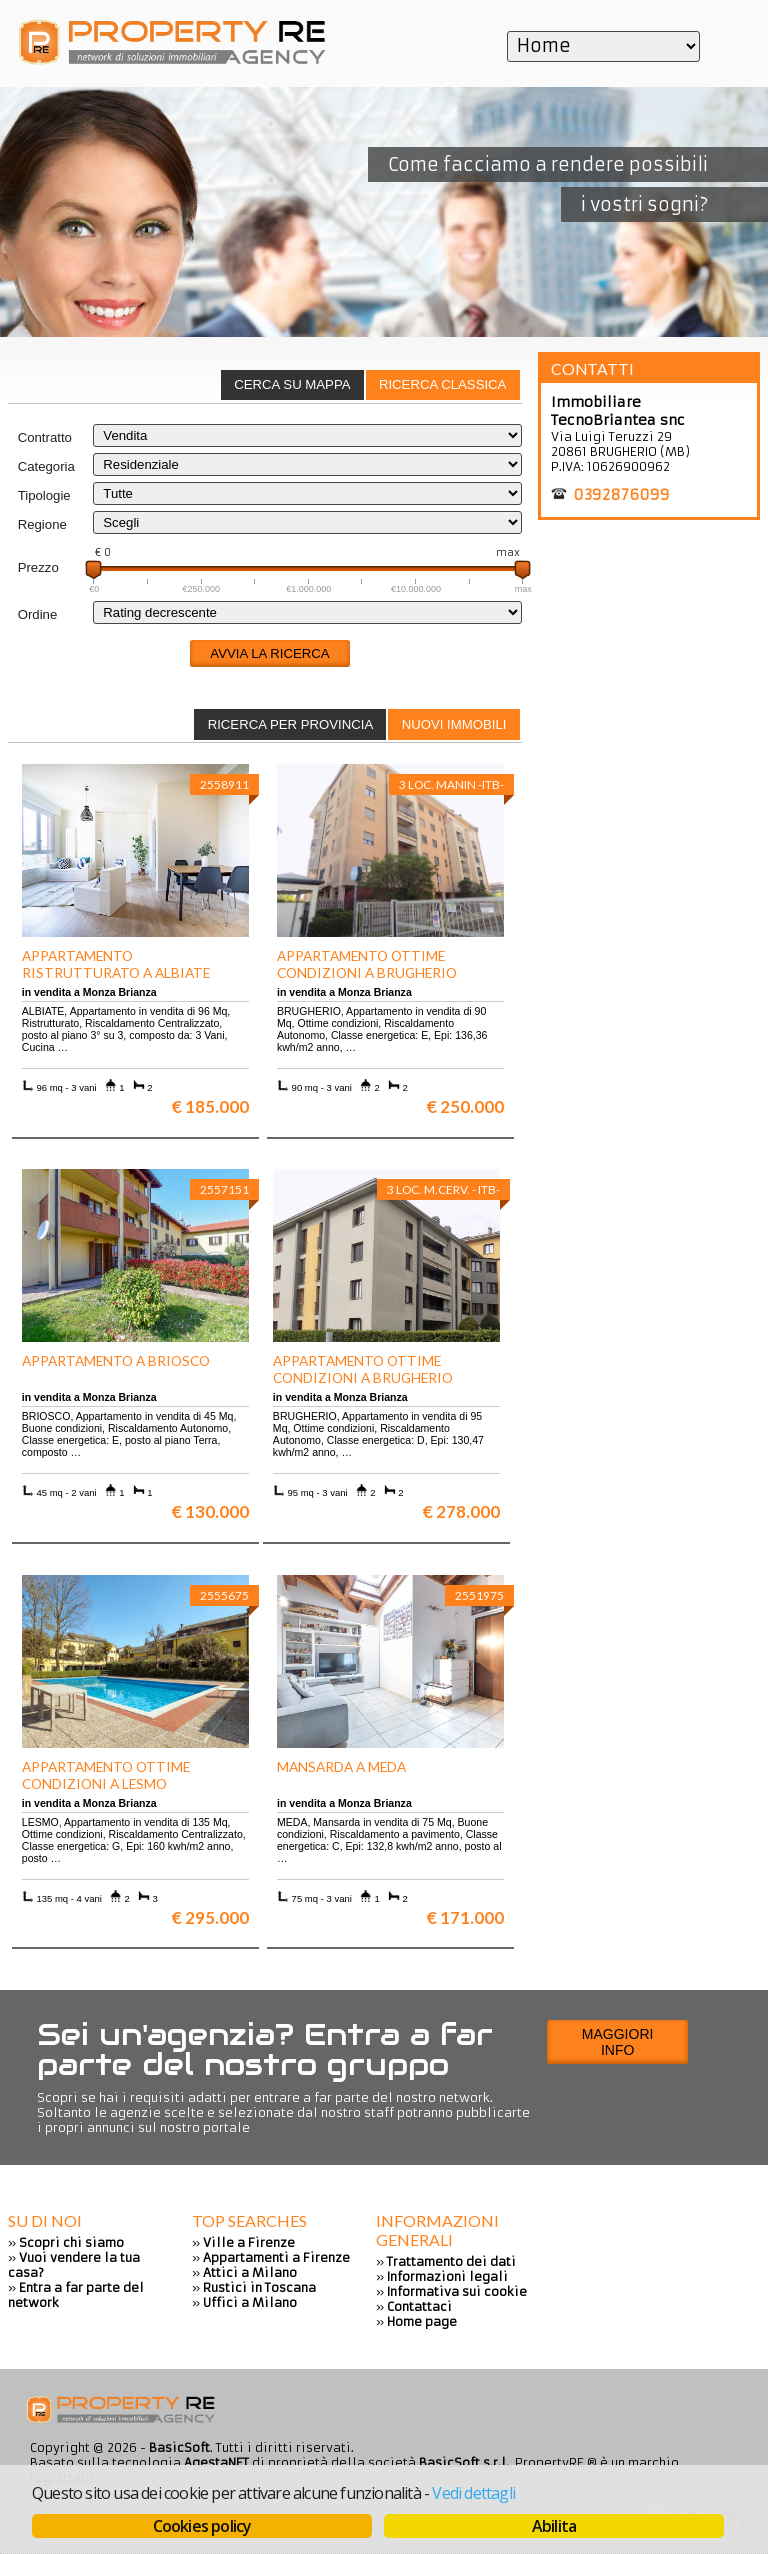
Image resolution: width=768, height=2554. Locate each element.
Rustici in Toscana (259, 2287)
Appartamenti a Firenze (276, 2257)
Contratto (45, 437)
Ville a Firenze (249, 2242)
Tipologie (44, 495)
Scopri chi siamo (71, 2242)
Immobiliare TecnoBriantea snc (618, 411)
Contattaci (419, 2306)
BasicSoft (179, 2447)
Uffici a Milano (250, 2302)
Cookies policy (202, 2526)
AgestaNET (216, 2462)
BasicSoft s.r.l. (464, 2462)
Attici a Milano (250, 2272)
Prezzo (38, 567)
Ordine (38, 614)
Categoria (46, 466)
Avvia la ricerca (269, 653)
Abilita (554, 2526)
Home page (422, 2321)
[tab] (443, 385)
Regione (42, 524)
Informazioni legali (447, 2276)
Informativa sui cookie (457, 2291)
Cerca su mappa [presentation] (292, 384)
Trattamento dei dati (451, 2261)
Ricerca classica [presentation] (443, 384)
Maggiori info (618, 2042)
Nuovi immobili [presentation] (454, 724)
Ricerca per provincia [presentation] (291, 724)
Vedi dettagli (473, 2493)
